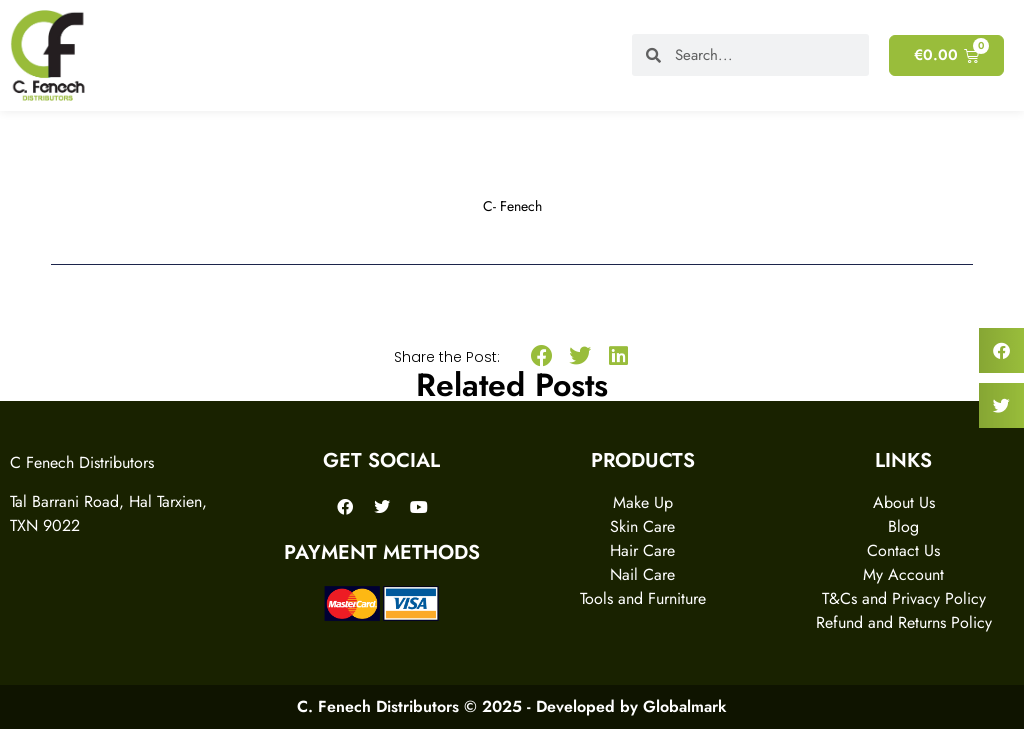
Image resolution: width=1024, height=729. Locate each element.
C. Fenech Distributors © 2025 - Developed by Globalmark (512, 706)
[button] (541, 356)
